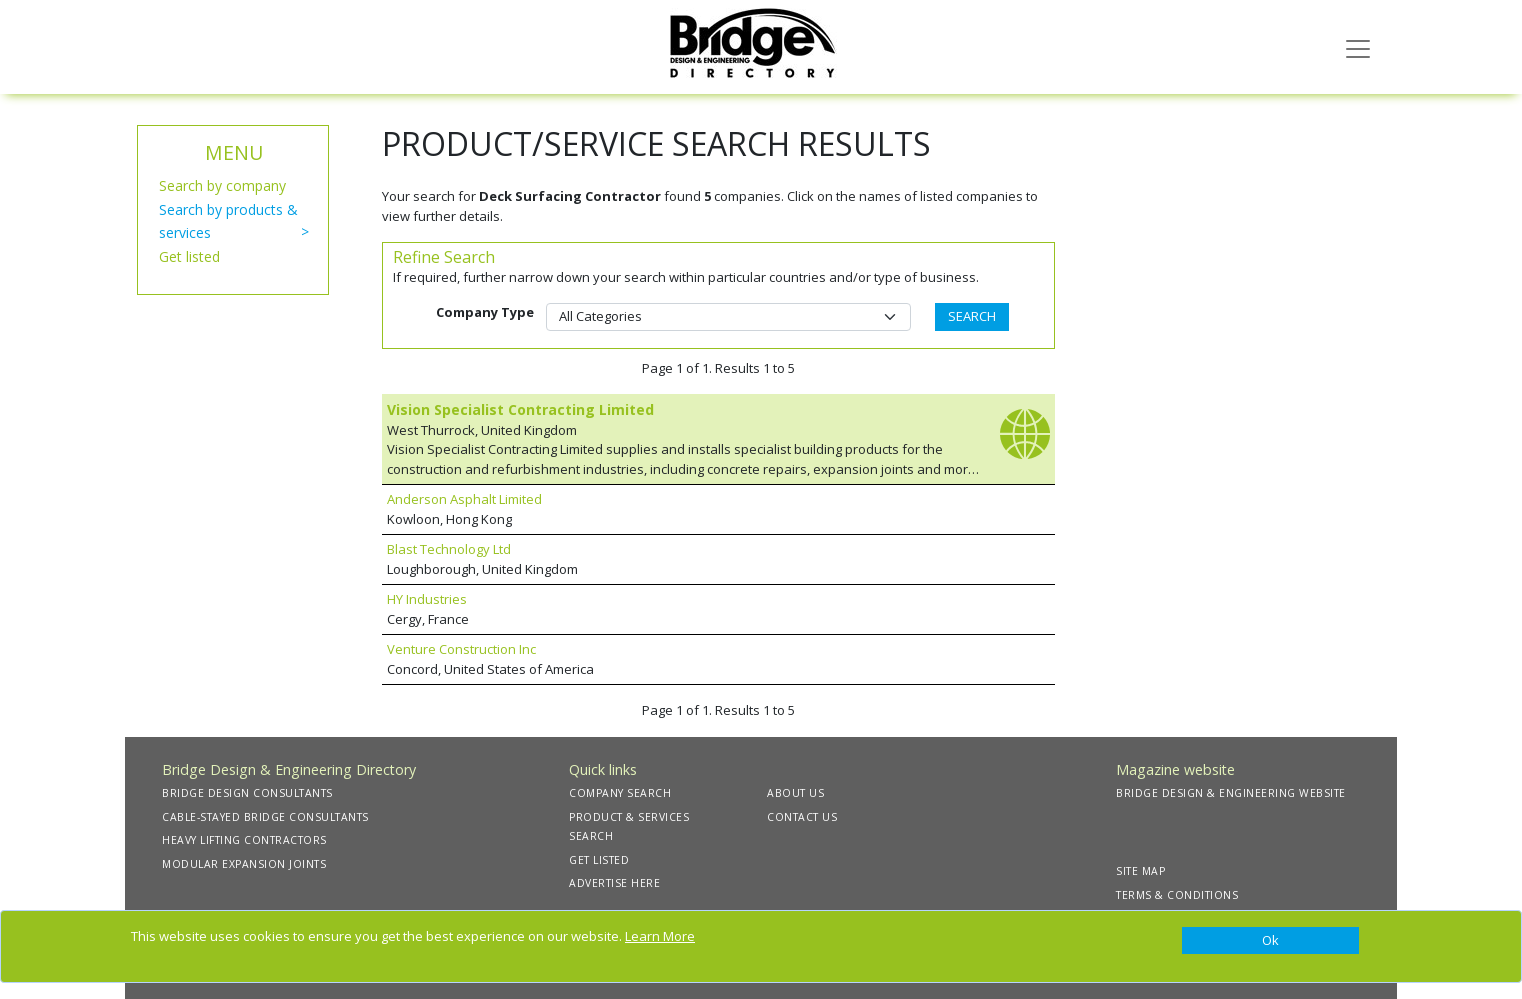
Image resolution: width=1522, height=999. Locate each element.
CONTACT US (802, 817)
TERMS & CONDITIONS (1177, 895)
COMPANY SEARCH (620, 793)
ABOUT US (795, 793)
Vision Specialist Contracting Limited (520, 409)
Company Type (485, 312)
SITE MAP (1140, 871)
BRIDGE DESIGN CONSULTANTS (247, 793)
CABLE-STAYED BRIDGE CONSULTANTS (265, 817)
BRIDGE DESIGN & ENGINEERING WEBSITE (1231, 793)
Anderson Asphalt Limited (464, 499)
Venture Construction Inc (461, 649)
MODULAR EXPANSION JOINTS (244, 864)
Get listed (189, 256)
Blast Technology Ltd (449, 549)
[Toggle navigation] (1358, 47)
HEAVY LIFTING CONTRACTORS (244, 840)
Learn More (660, 936)
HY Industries (427, 599)
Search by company (222, 185)
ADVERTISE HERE (614, 883)
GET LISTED (599, 860)
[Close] (1270, 941)
